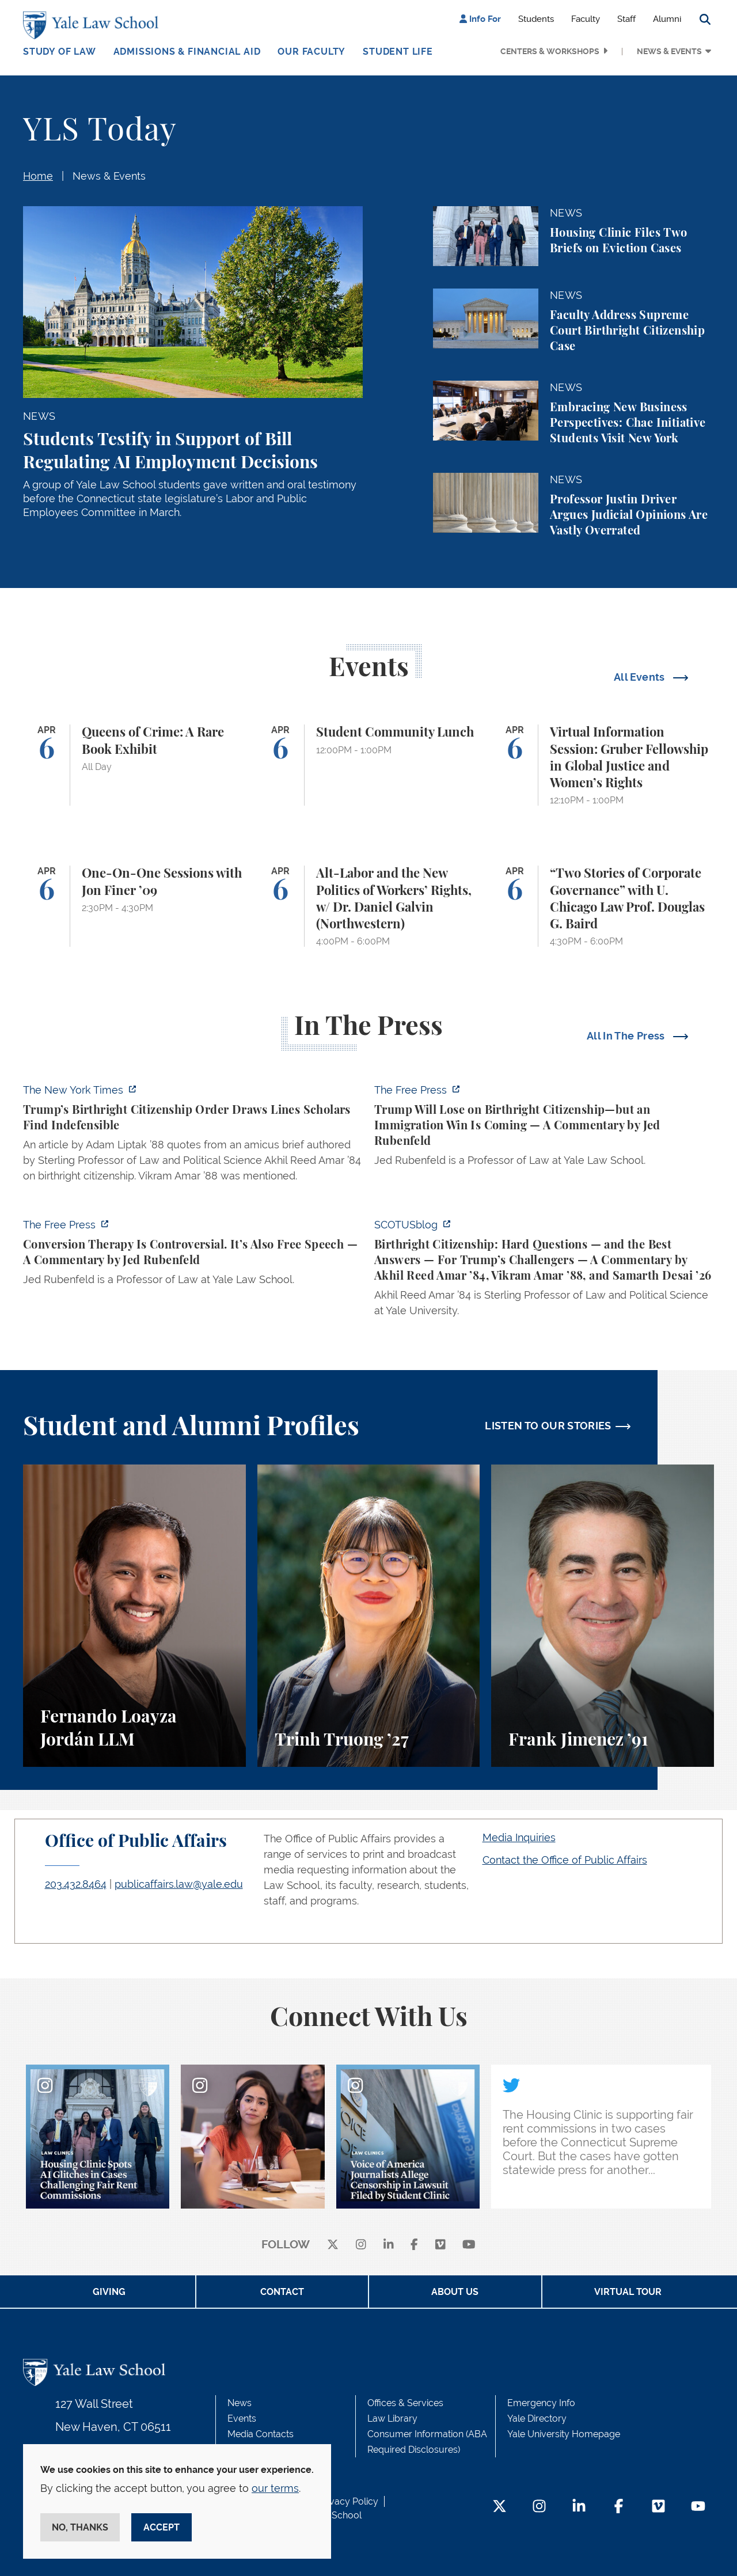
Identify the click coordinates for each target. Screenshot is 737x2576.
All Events (640, 677)
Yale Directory (537, 2418)
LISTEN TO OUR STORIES (548, 1426)
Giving (109, 2291)
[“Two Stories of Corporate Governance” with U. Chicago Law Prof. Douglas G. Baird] (602, 906)
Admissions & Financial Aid (187, 51)
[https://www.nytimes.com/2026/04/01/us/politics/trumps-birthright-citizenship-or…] (193, 1136)
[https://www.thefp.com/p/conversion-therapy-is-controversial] (193, 1255)
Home (38, 176)
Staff (626, 19)
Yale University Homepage (563, 2434)
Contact (282, 2291)
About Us (454, 2291)
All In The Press (627, 1036)
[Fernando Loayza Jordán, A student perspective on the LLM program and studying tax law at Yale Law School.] (134, 1616)
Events (241, 2418)
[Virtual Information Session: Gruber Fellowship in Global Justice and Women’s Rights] (602, 765)
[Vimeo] (440, 2245)
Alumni (667, 19)
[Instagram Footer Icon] (539, 2507)
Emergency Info (541, 2402)
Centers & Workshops (549, 51)
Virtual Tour (628, 2291)
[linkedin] (388, 2245)
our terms (275, 2488)
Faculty (585, 19)
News (239, 2402)
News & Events (669, 51)
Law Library (392, 2418)
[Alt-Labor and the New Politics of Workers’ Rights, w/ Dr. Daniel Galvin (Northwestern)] (369, 906)
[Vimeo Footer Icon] (658, 2507)
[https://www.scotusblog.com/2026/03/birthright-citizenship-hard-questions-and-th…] (544, 1271)
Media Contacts (260, 2434)
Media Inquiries (519, 1837)
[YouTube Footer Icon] (698, 2507)
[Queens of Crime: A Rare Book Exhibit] (134, 765)
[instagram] (361, 2245)
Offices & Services (405, 2402)
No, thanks (80, 2527)
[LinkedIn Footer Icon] (579, 2507)
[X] (333, 2245)
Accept (161, 2527)
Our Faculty (311, 51)
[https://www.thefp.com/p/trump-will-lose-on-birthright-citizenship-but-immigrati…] (544, 1128)
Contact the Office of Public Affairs (565, 1860)
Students (536, 19)
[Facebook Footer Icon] (618, 2507)
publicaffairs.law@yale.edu (179, 1884)
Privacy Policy (348, 2501)
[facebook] (414, 2245)
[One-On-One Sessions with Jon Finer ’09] (134, 906)
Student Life (398, 51)
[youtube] (469, 2245)
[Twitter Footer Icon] (499, 2507)
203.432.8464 (76, 1884)
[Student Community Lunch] (369, 765)
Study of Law (59, 51)
